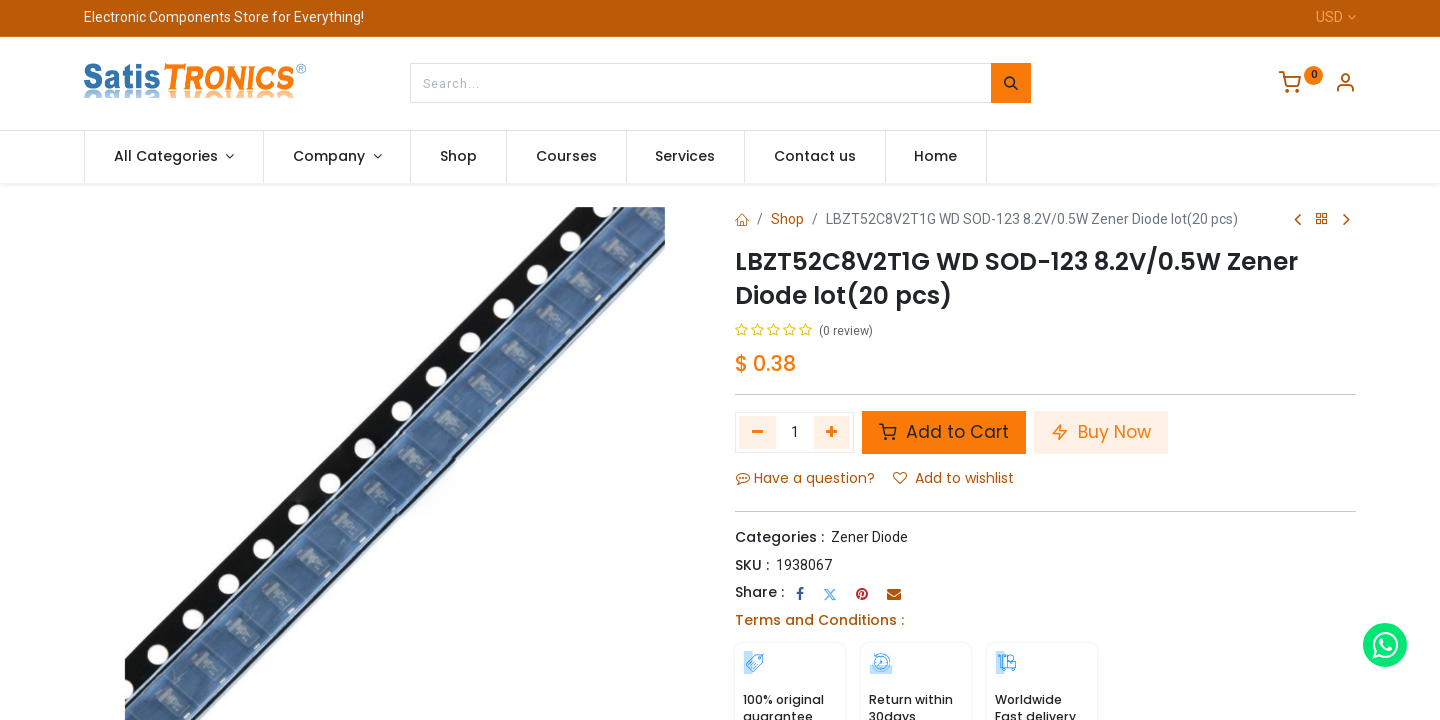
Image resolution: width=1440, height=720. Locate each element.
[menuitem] (458, 157)
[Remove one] (757, 432)
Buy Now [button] (1101, 432)
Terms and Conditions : (819, 620)
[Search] (1011, 83)
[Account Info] (1345, 85)
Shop (787, 219)
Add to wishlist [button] (953, 478)
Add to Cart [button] (944, 432)
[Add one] (832, 432)
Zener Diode (869, 537)
